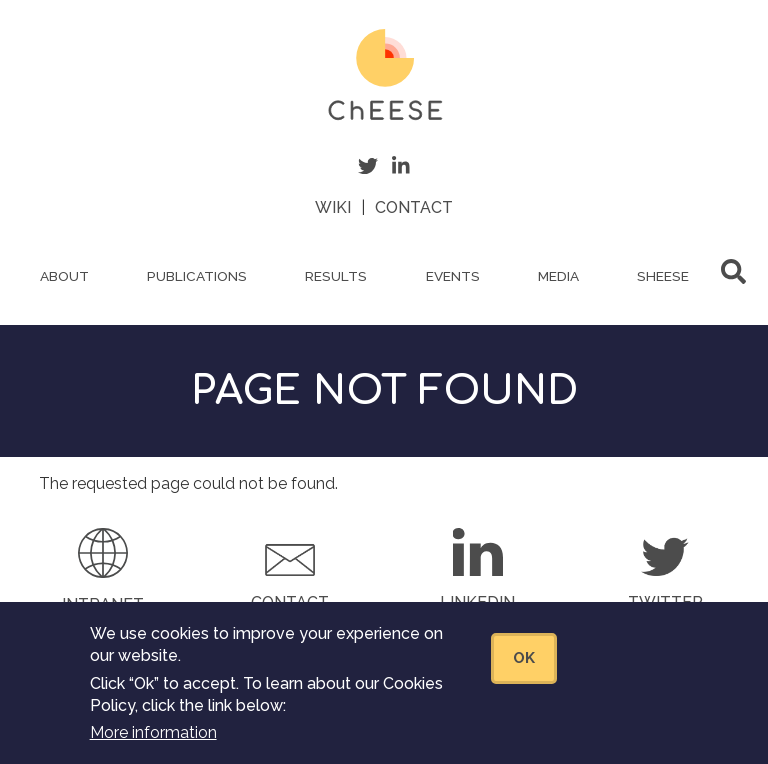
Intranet (103, 604)
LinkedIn (477, 602)
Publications (197, 276)
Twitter (665, 602)
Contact (414, 207)
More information (153, 745)
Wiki (333, 207)
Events (453, 276)
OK (524, 670)
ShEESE (663, 276)
